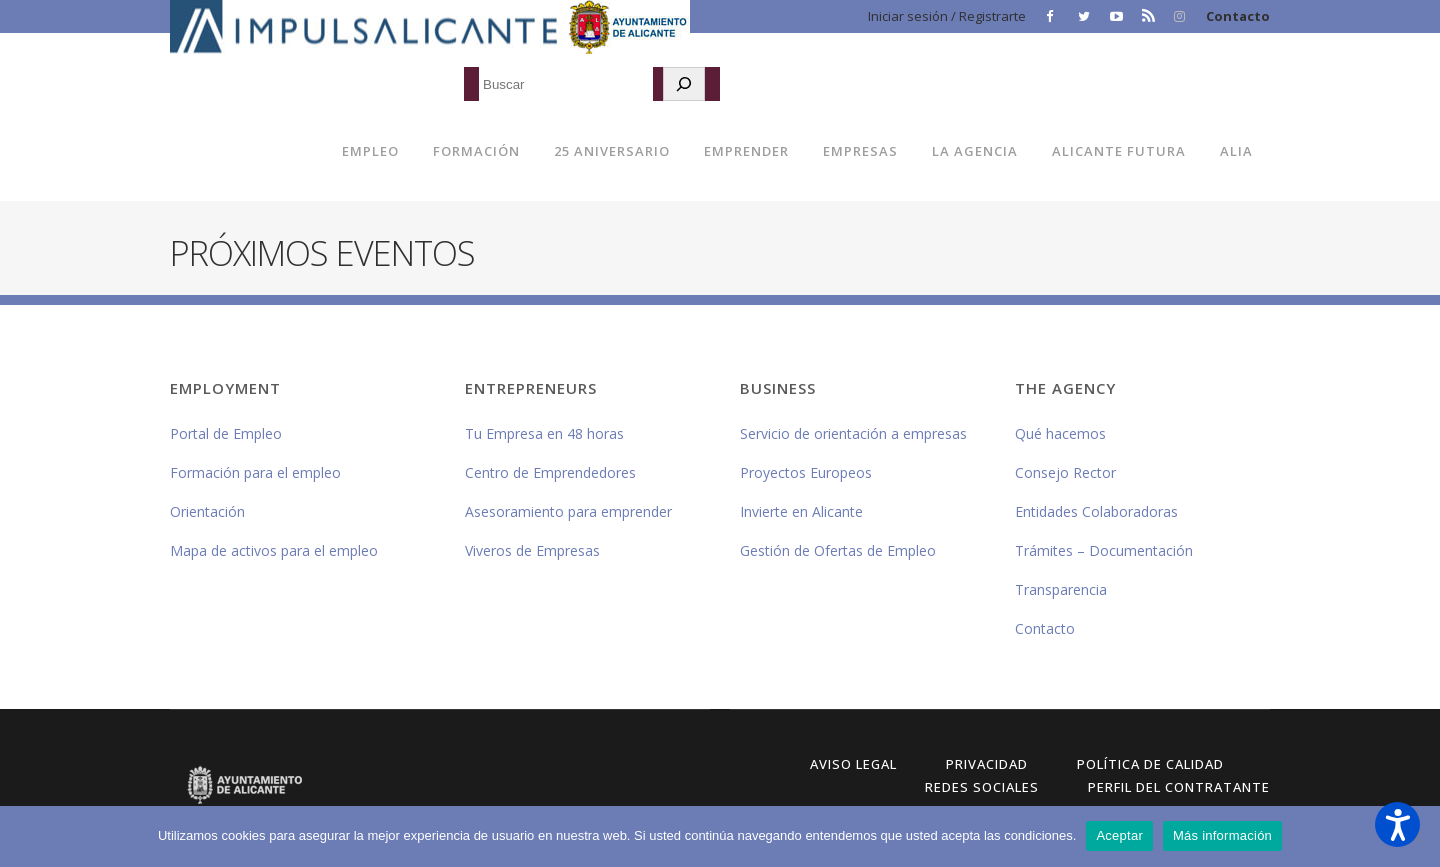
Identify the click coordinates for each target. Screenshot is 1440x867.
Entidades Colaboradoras (1096, 511)
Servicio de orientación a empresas (853, 433)
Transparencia (1061, 589)
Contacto (1238, 16)
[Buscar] (684, 84)
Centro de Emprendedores (550, 472)
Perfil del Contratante (1179, 787)
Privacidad (987, 764)
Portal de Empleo (226, 433)
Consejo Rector (1065, 472)
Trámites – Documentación (1104, 550)
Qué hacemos (1060, 433)
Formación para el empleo (255, 472)
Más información (1222, 835)
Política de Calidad (1150, 764)
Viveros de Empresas (532, 550)
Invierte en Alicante (801, 511)
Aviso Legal (853, 764)
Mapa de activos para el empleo (274, 550)
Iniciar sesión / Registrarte (947, 16)
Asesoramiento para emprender (568, 511)
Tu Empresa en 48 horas (544, 433)
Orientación (207, 511)
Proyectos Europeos (806, 472)
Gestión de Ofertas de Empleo (838, 550)
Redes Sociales (982, 787)
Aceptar (1119, 835)
